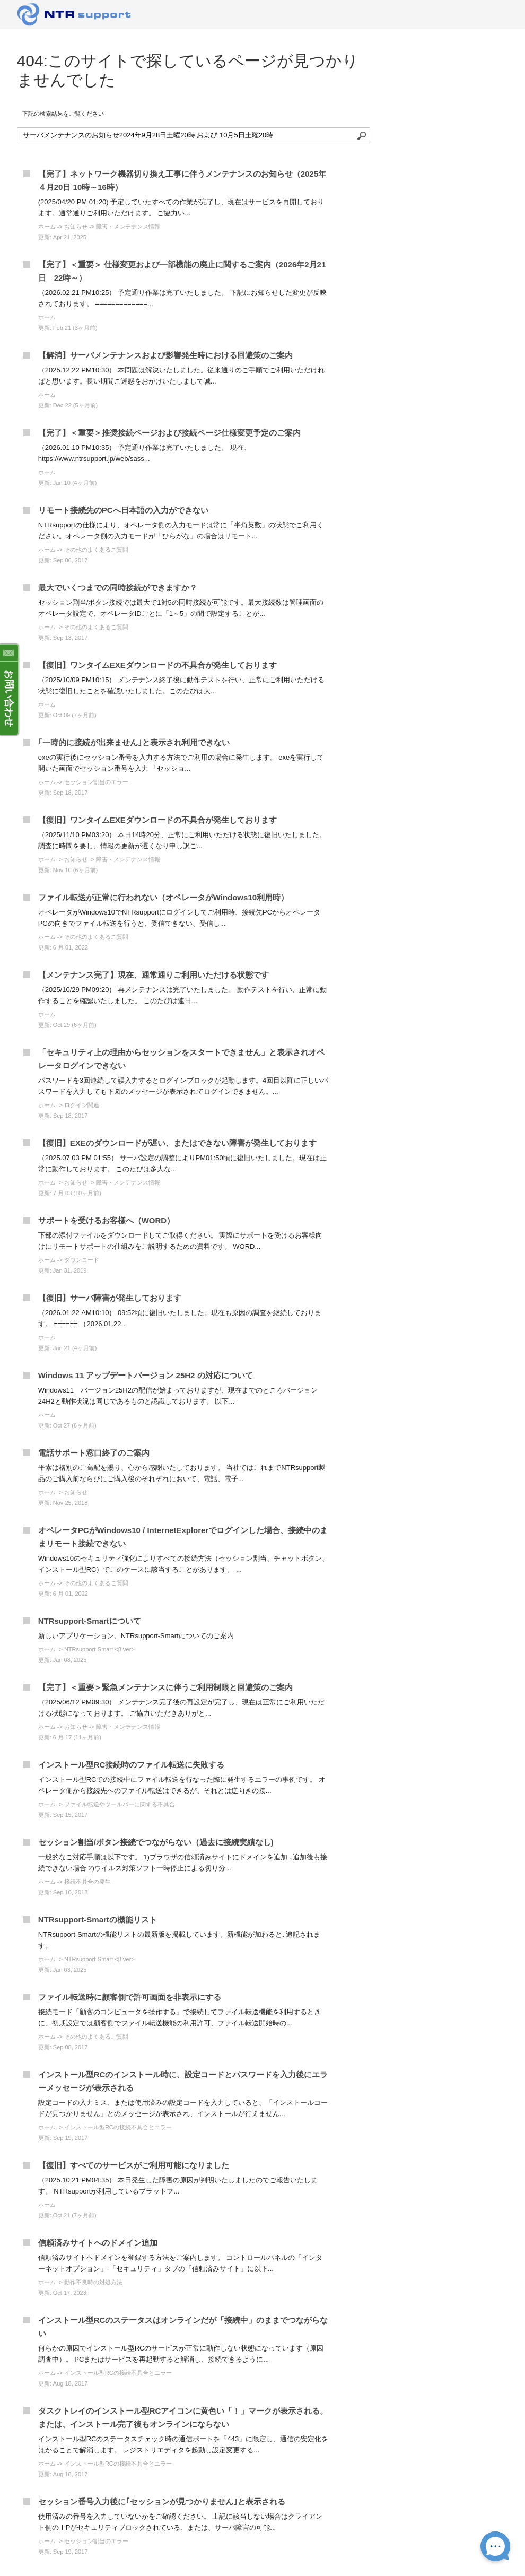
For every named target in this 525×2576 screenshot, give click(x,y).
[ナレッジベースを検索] (194, 135)
